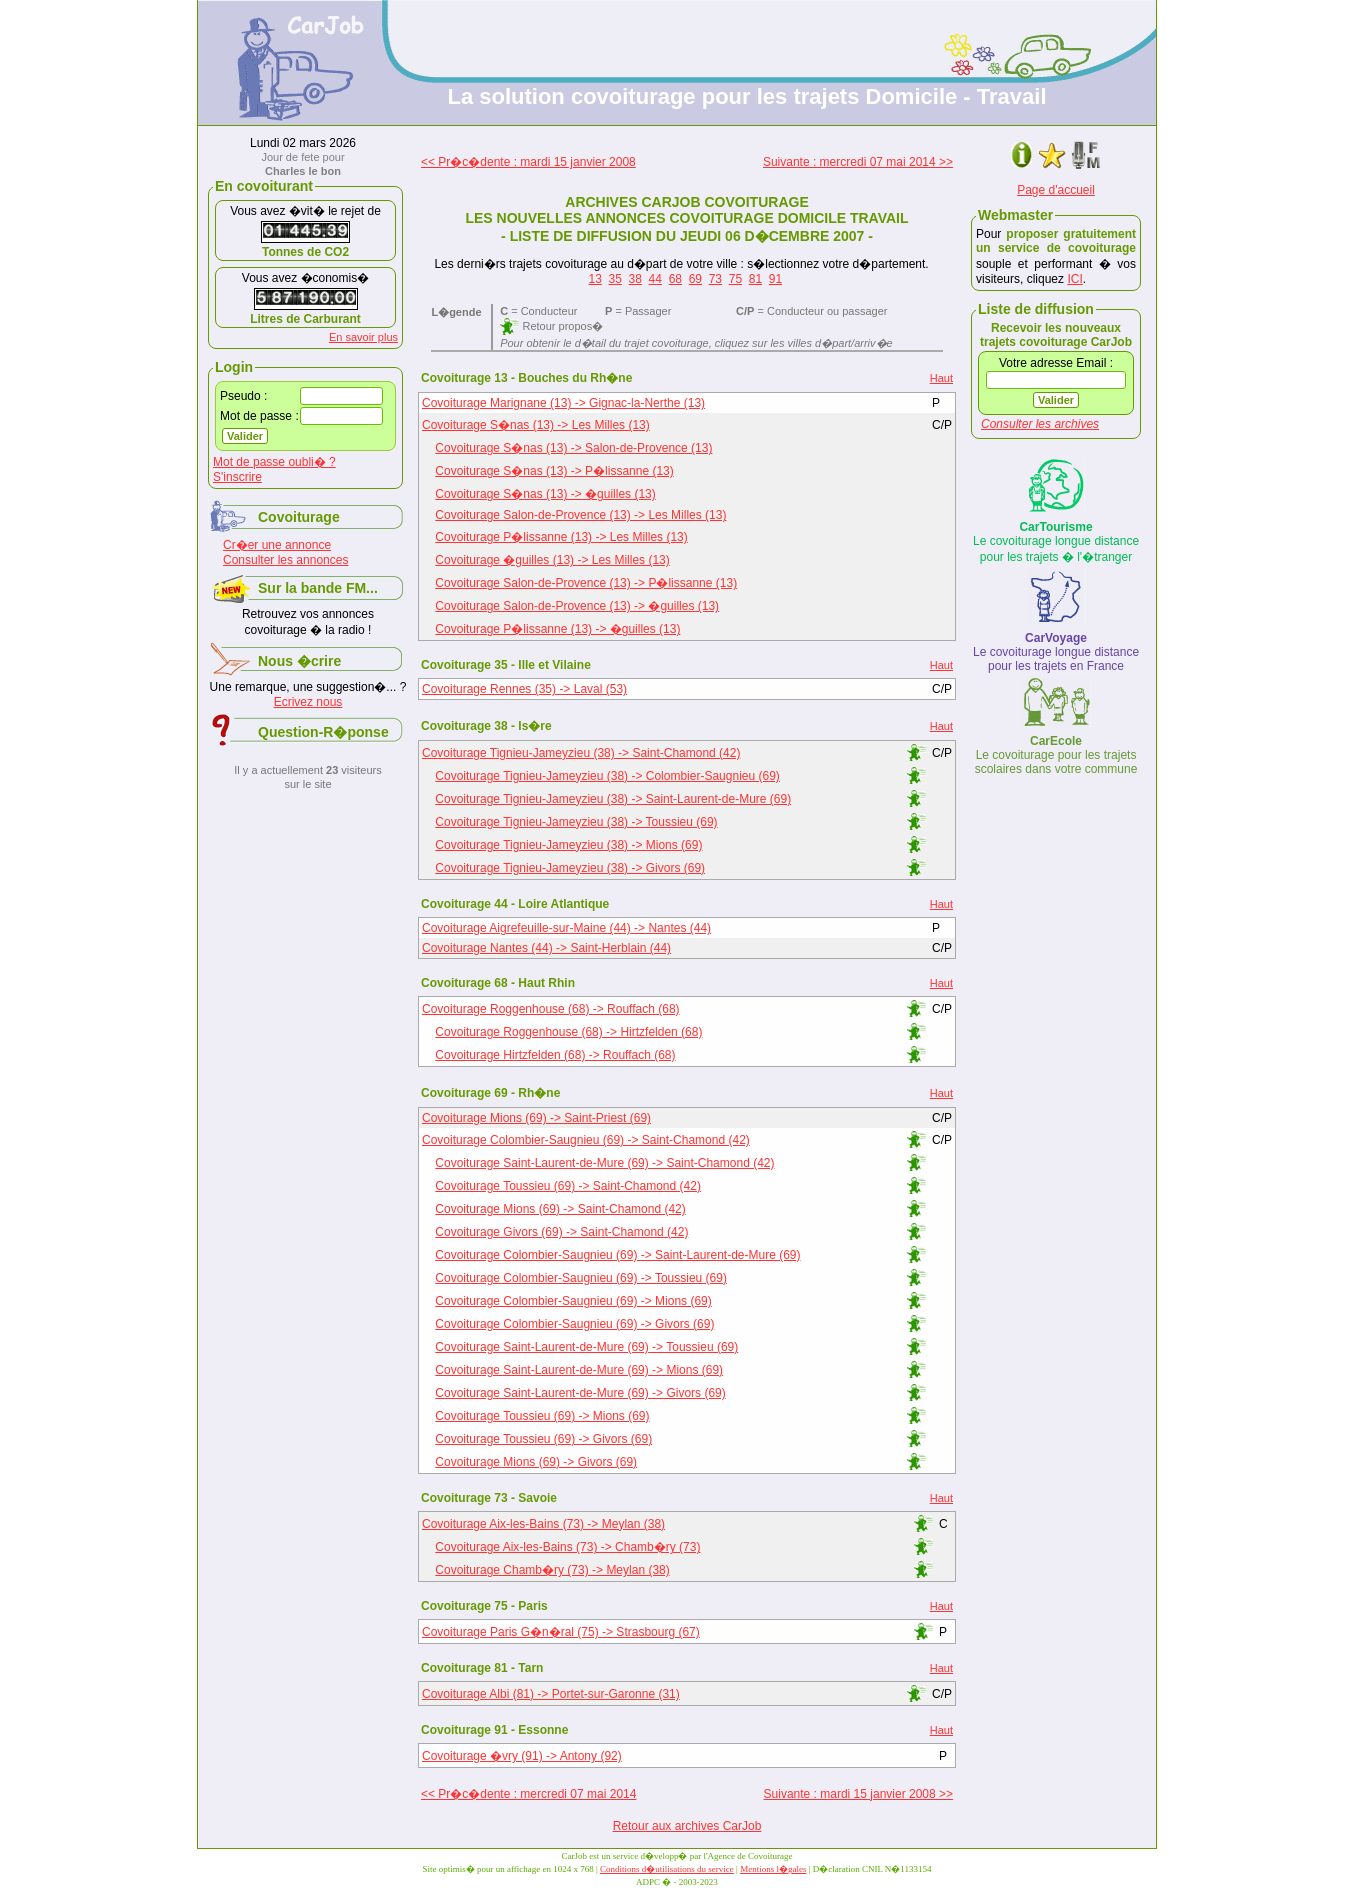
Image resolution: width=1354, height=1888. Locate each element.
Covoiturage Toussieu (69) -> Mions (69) (542, 1416)
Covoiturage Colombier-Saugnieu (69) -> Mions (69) (573, 1301)
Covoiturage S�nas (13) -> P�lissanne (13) (554, 471)
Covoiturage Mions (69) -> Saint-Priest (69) (536, 1118)
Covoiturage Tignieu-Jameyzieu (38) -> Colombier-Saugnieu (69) (607, 776)
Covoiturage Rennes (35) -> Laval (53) (524, 689)
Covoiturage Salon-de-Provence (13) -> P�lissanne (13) (586, 583)
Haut (941, 378)
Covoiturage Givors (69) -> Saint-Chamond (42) (561, 1232)
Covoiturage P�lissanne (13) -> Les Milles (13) (561, 537)
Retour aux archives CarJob (687, 1826)
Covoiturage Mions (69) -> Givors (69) (536, 1462)
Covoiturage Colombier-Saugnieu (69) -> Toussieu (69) (581, 1278)
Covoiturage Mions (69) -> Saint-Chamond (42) (560, 1209)
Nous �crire (299, 661)
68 (675, 279)
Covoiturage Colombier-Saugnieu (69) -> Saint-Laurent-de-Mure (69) (617, 1255)
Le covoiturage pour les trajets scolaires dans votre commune (1056, 755)
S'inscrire (237, 477)
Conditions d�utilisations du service (667, 1869)
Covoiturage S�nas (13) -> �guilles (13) (545, 494)
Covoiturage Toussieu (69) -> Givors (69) (543, 1439)
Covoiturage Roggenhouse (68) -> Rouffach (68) (551, 1009)
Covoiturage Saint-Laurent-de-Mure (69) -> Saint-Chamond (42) (604, 1163)
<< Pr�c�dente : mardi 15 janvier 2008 (528, 162)
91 (775, 279)
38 (635, 279)
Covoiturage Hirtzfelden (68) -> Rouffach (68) (555, 1055)
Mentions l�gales (773, 1869)
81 (755, 279)
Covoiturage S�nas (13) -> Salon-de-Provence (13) (573, 448)
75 (735, 279)
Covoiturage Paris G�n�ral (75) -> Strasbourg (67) (561, 1632)
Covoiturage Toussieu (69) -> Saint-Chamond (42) (568, 1186)
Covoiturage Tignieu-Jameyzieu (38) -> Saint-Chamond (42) (581, 753)
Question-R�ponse (323, 732)
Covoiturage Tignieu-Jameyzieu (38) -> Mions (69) (568, 845)
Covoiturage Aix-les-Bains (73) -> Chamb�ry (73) (567, 1547)
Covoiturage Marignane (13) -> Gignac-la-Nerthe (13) (563, 403)
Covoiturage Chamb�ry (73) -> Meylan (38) (552, 1570)
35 (615, 279)
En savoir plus (363, 337)
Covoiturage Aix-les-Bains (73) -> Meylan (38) (543, 1524)
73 (715, 279)
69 (695, 279)
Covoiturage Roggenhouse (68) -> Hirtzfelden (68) (568, 1032)
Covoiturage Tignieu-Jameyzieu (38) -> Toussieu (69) (576, 822)
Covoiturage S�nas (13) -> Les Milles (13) (536, 425)
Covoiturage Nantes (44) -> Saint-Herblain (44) (546, 948)
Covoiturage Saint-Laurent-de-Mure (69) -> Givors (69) (580, 1393)
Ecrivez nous (308, 702)
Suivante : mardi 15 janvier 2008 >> (858, 1794)
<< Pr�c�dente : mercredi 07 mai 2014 (528, 1794)
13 (595, 279)
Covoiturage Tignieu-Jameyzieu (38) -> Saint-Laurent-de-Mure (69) (613, 799)
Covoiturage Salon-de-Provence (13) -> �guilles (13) (577, 606)
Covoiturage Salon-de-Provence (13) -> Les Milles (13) (580, 515)
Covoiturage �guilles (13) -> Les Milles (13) (552, 560)
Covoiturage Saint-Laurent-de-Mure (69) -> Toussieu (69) (586, 1347)
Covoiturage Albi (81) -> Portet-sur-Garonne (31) (551, 1694)
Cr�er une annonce (277, 545)
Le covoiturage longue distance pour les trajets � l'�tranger (1056, 542)
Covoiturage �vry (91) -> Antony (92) (522, 1756)
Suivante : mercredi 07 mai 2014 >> (858, 162)
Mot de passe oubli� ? (274, 462)
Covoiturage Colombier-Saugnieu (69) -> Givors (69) (574, 1324)
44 (655, 279)
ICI (1074, 279)
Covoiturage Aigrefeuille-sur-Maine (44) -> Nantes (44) (566, 928)
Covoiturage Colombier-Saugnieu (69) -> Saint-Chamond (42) (586, 1140)
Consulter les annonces (285, 560)
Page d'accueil (1056, 190)
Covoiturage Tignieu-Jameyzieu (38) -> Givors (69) (570, 868)
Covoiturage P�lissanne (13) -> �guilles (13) (557, 629)
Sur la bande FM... (318, 588)
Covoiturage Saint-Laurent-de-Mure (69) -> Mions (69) (579, 1370)
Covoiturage (299, 517)
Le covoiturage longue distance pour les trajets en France (1056, 652)
